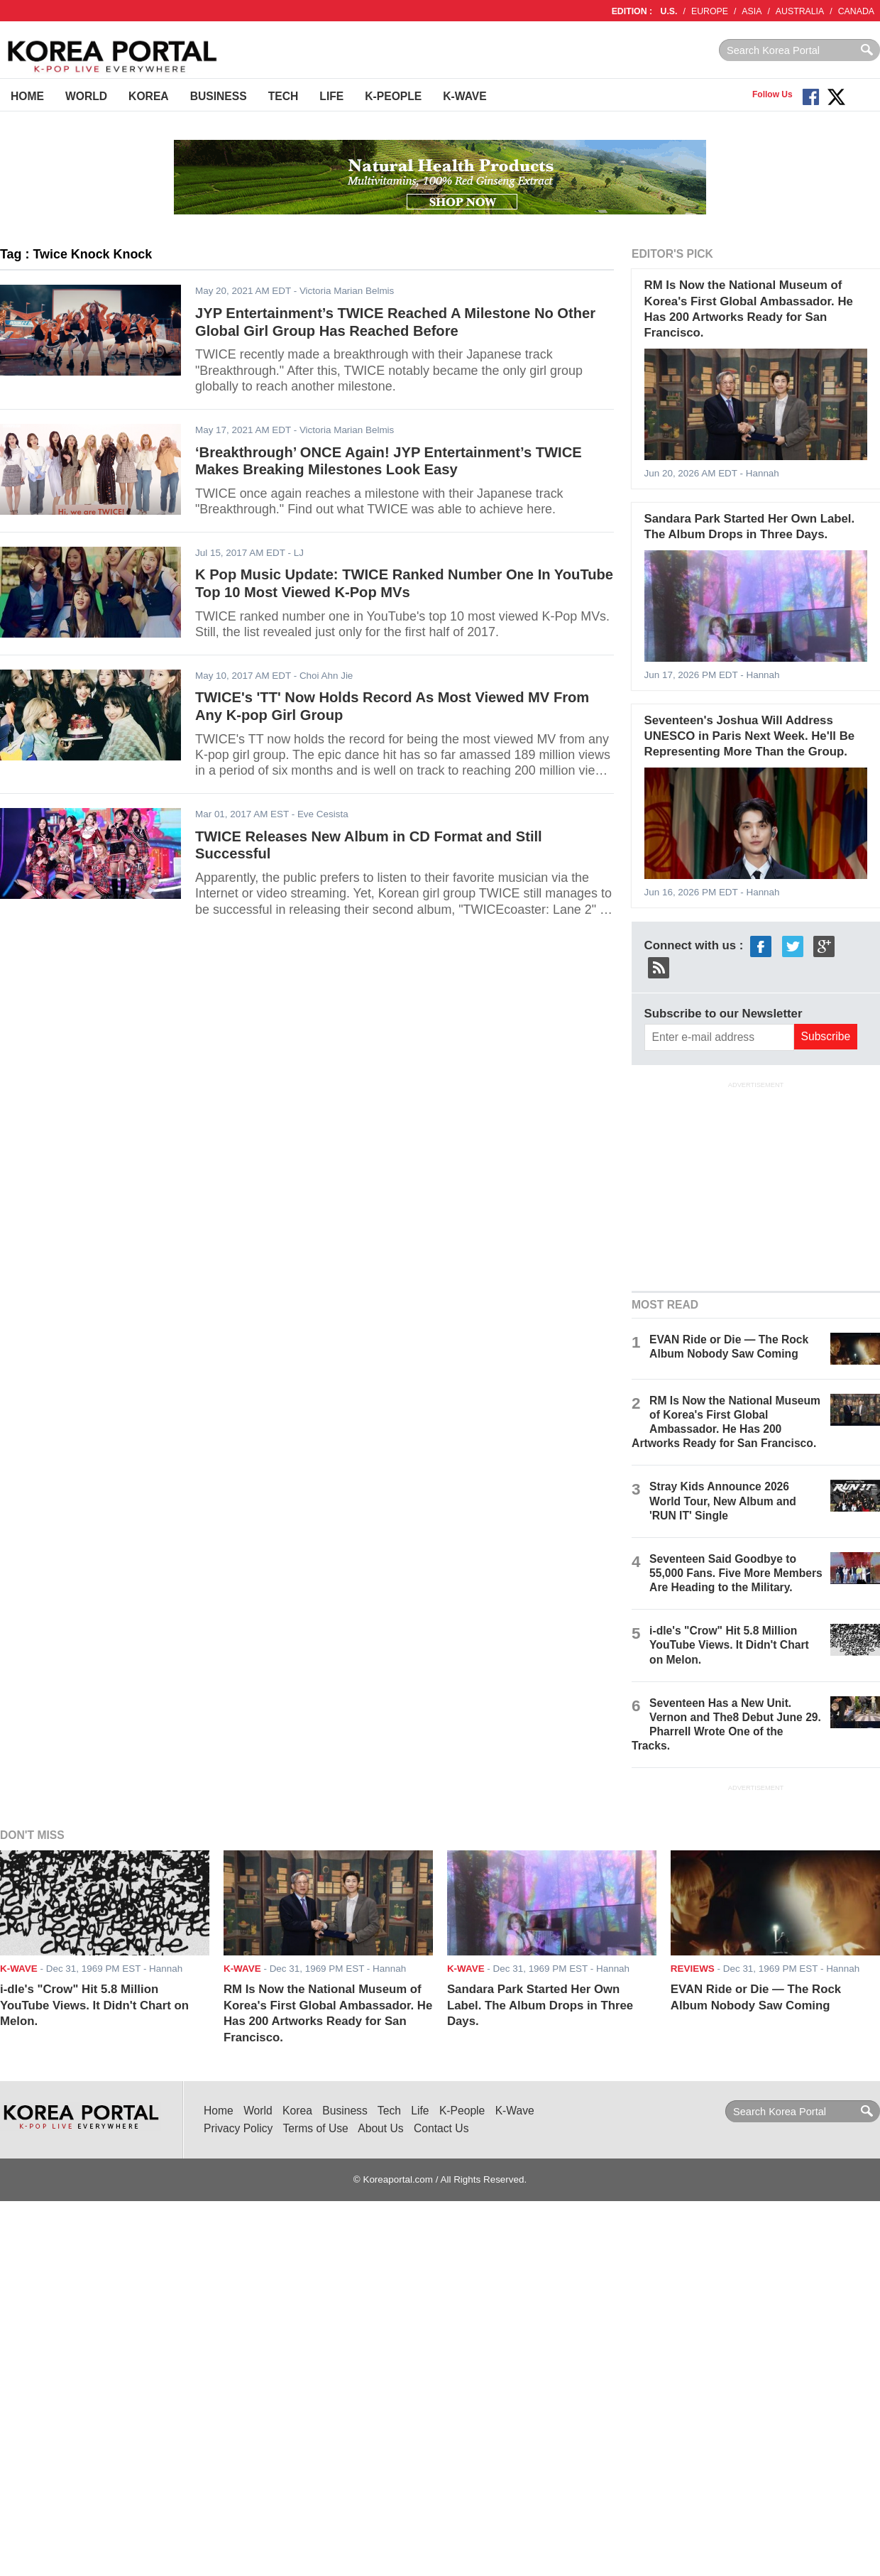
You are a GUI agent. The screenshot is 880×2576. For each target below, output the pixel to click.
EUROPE (709, 11)
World (86, 96)
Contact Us (441, 2128)
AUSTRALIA (800, 11)
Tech (283, 96)
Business (218, 96)
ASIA (751, 11)
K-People (393, 96)
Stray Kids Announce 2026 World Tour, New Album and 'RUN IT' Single (722, 1500)
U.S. (669, 11)
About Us (380, 2128)
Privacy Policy (238, 2128)
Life (331, 96)
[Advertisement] (755, 1184)
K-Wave (464, 96)
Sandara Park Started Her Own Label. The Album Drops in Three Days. (540, 2005)
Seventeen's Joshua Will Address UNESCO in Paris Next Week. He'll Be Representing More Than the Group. (749, 736)
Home (27, 96)
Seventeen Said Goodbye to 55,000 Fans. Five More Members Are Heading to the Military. (736, 1573)
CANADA (856, 11)
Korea (148, 96)
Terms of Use (315, 2128)
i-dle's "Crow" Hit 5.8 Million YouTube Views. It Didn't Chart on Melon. (729, 1645)
